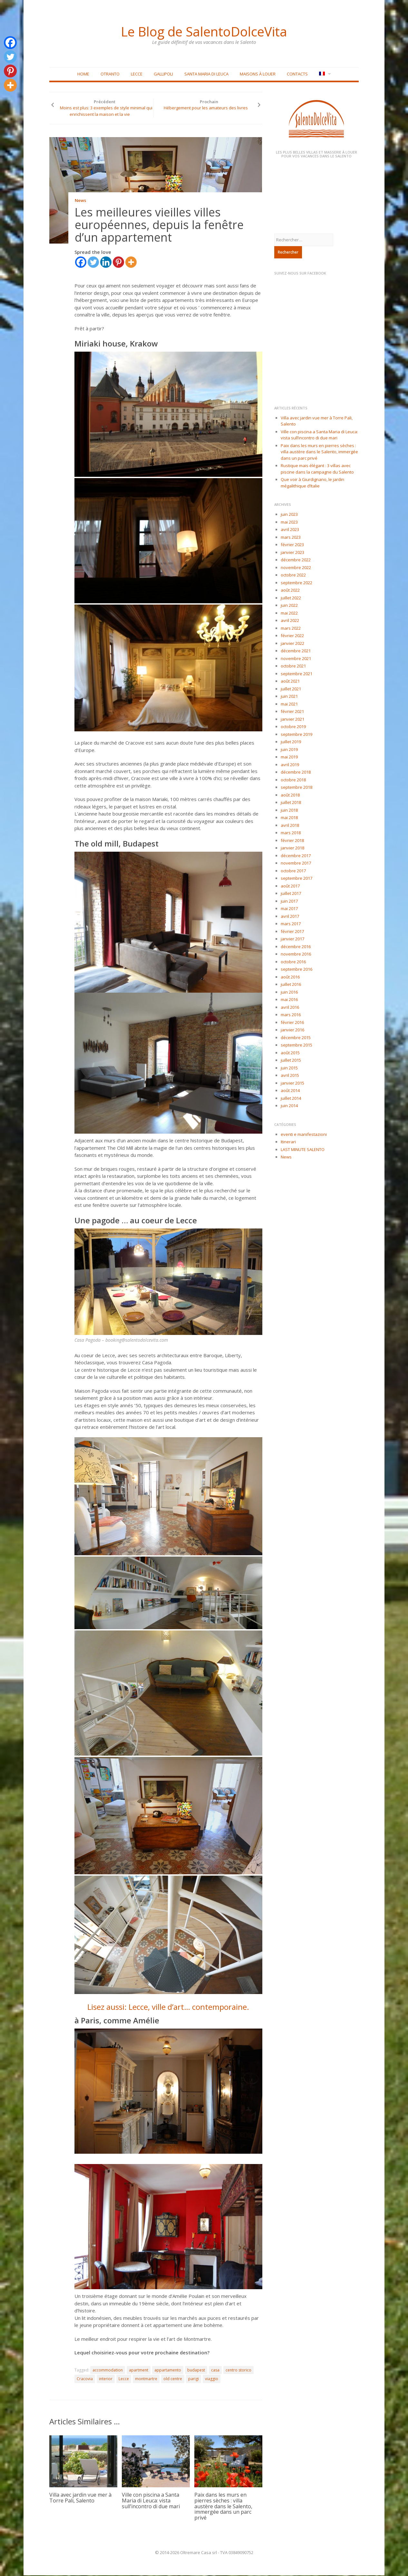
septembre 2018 (296, 788)
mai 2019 (289, 757)
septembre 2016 (296, 970)
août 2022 (290, 591)
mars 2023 (291, 538)
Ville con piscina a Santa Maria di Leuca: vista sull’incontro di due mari (151, 2501)
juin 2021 (289, 697)
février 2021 (292, 712)
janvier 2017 (292, 939)
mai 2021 (289, 704)
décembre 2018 (296, 773)
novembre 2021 (296, 659)
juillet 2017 (291, 894)
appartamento (167, 2370)
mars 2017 (291, 924)
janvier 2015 (292, 1084)
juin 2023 (289, 515)
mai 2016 (289, 1000)
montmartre (146, 2379)
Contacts (297, 74)
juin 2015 (289, 1068)
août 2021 (290, 682)
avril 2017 (290, 917)
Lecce (136, 74)
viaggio (211, 2379)
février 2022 (292, 636)
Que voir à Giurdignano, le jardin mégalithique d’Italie (312, 483)
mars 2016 (291, 1015)
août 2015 (290, 1053)
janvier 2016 (292, 1030)
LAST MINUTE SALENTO (303, 1150)
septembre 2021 (296, 674)
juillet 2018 (291, 803)
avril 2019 (290, 765)
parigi (193, 2379)
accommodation (107, 2370)
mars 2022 (291, 629)
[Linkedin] (106, 262)
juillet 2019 (291, 742)
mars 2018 (291, 833)
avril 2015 (290, 1076)
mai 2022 (289, 613)
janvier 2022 (292, 644)
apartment (138, 2370)
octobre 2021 (293, 666)
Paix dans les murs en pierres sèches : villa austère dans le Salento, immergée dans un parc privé (223, 2506)
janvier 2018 (292, 848)
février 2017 (292, 932)
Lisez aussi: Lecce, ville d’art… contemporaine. (168, 2007)
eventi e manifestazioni (304, 1135)
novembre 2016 (296, 954)
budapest (196, 2370)
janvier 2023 (292, 553)
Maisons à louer (258, 74)
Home (83, 74)
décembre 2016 (296, 947)
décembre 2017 (296, 856)
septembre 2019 (296, 735)
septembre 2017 (296, 879)
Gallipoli (163, 74)
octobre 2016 (293, 962)
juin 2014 (289, 1106)
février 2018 (292, 841)
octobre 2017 (293, 871)
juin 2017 (289, 902)
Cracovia (85, 2379)
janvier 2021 (292, 720)
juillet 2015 (291, 1061)
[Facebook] (80, 262)
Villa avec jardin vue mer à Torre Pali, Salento (80, 2498)
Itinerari (288, 1142)
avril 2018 (290, 826)
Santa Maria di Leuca (206, 74)
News (80, 202)
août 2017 (290, 886)
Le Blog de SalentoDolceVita (204, 30)
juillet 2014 (291, 1099)
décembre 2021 (296, 651)
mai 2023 (289, 523)
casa (215, 2370)
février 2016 (292, 1023)
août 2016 (290, 977)
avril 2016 (290, 1008)
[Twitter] (93, 262)
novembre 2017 (296, 864)
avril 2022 (290, 621)
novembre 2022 (296, 568)
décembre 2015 (296, 1038)
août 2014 (290, 1091)
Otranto (110, 74)
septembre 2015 (296, 1045)
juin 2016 (289, 993)
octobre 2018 (293, 780)
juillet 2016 (291, 985)
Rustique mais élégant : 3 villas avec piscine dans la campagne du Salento (317, 469)
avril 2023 (290, 530)
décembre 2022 (296, 560)
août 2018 (290, 795)
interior (105, 2379)
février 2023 (292, 545)
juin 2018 (289, 811)
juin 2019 (289, 750)
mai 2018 (289, 818)
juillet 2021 (291, 689)
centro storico (238, 2370)
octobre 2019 (293, 727)
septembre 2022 (296, 583)
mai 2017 (289, 909)
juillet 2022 (291, 598)
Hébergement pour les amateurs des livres (206, 108)
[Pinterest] (118, 262)
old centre (172, 2379)
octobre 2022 (293, 575)
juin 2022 (289, 606)
